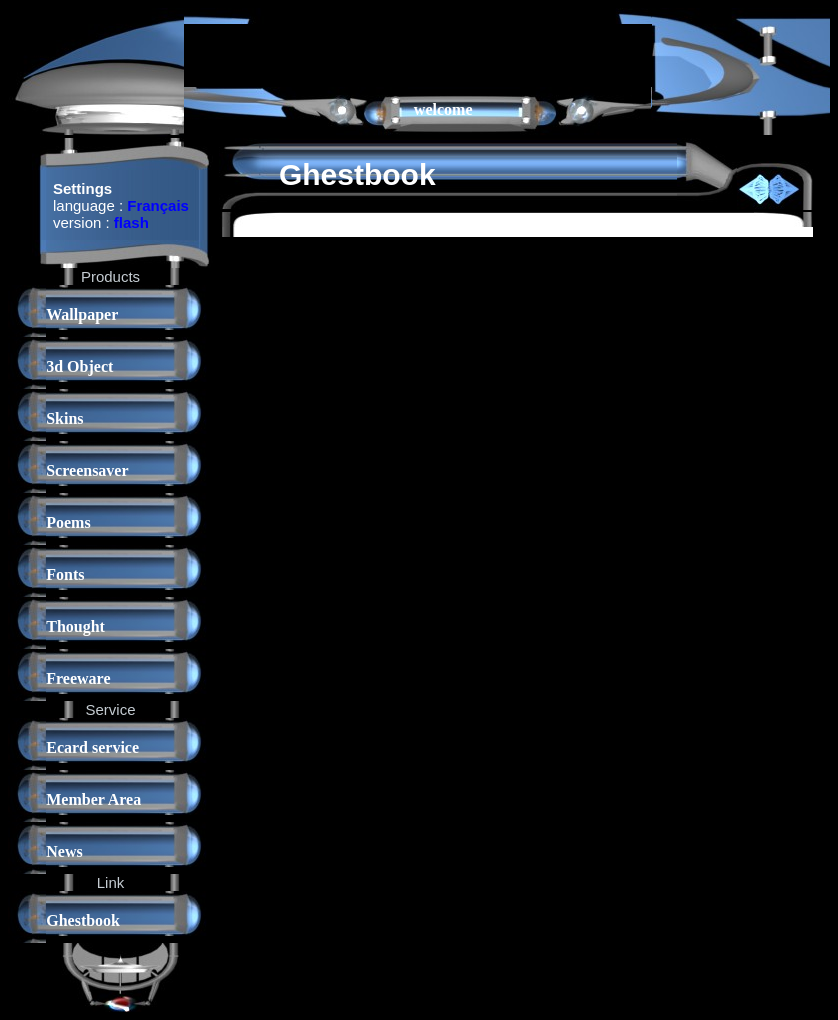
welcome (443, 109)
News (64, 851)
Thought (75, 626)
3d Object (79, 366)
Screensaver (87, 470)
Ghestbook (83, 920)
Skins (64, 418)
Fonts (65, 574)
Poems (68, 522)
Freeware (78, 678)
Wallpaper (82, 314)
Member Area (93, 799)
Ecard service (92, 747)
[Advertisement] (418, 54)
